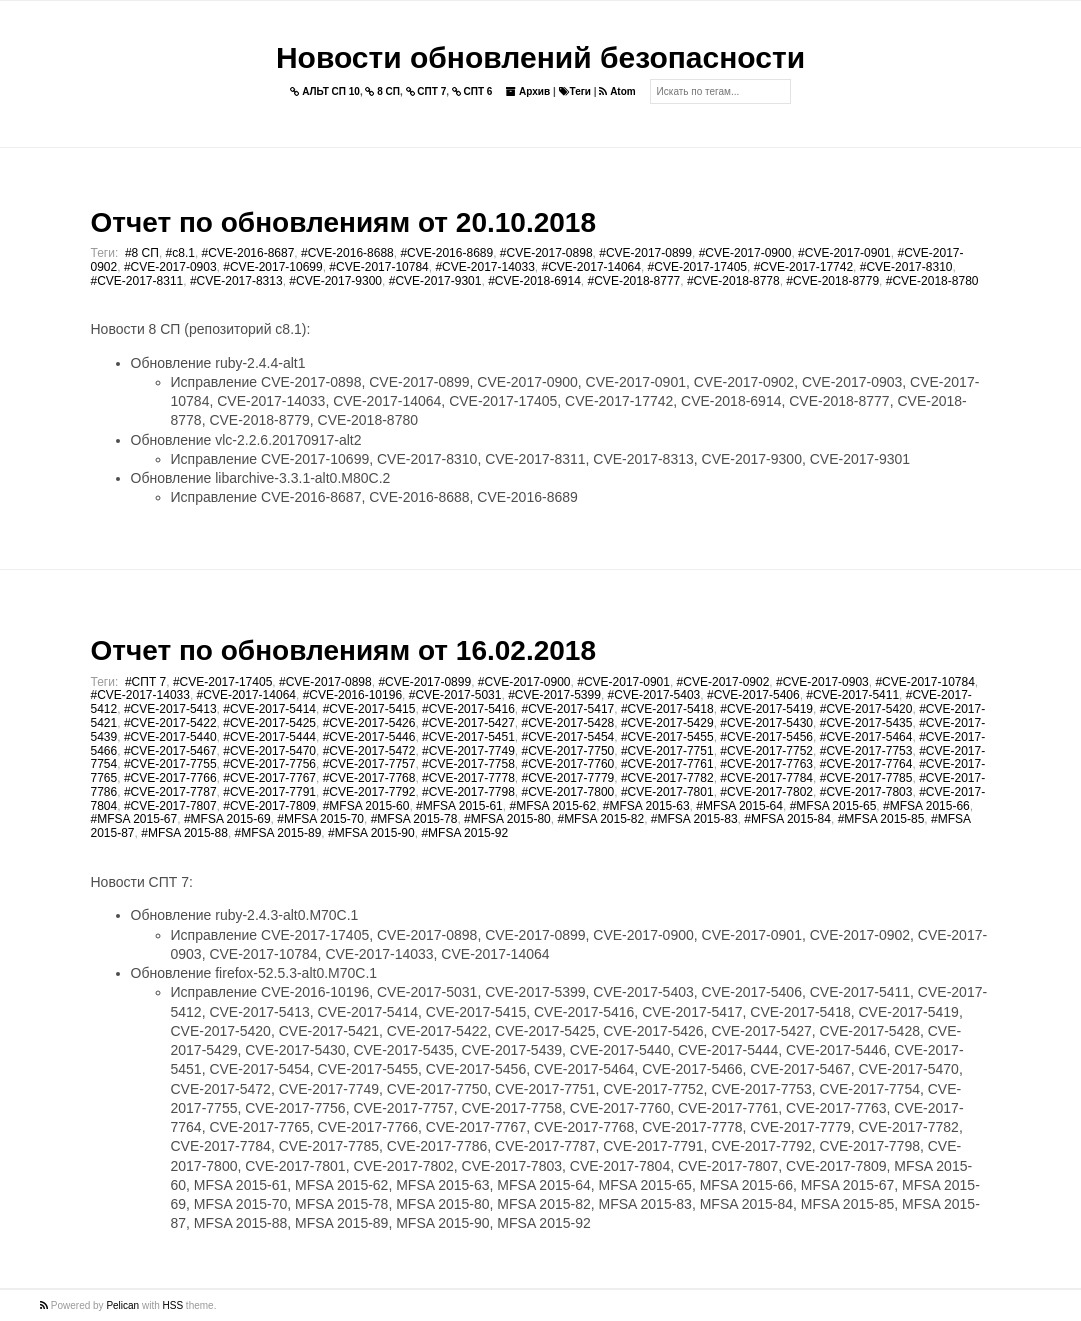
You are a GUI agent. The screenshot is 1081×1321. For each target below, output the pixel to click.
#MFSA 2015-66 (926, 806)
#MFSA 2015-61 (459, 806)
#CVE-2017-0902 (723, 682)
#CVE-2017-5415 (369, 709)
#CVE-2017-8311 (137, 281)
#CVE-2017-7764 (866, 764)
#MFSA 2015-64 (739, 806)
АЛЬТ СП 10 (325, 91)
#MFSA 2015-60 (366, 806)
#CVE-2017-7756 (269, 764)
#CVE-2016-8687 (248, 253)
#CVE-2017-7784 (766, 778)
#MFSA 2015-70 (320, 819)
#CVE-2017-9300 (335, 281)
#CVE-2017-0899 (645, 253)
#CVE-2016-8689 (446, 253)
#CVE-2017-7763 (766, 764)
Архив (528, 91)
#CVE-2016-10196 (352, 695)
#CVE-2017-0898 (546, 253)
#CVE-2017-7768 (369, 778)
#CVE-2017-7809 (269, 806)
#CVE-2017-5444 (269, 737)
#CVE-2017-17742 (803, 267)
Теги (575, 91)
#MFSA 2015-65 (833, 806)
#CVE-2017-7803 (866, 792)
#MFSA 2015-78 (414, 819)
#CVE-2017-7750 (568, 751)
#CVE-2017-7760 (568, 764)
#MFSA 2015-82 (600, 819)
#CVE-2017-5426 (369, 723)
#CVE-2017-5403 (654, 695)
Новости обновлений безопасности (540, 57)
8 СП (382, 91)
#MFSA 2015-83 (694, 819)
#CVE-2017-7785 (866, 778)
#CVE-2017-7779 (568, 778)
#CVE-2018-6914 (534, 281)
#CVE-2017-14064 (591, 267)
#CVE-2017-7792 (369, 792)
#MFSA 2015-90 (371, 833)
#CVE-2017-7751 (667, 751)
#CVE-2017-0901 (844, 253)
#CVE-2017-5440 (170, 737)
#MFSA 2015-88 (184, 833)
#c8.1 (180, 253)
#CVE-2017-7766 (170, 778)
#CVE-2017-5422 (170, 723)
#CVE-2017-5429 (667, 723)
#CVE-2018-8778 (733, 281)
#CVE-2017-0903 (170, 267)
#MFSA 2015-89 (278, 833)
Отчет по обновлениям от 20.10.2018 (343, 222)
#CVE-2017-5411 (852, 695)
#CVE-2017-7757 (369, 764)
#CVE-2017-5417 (568, 709)
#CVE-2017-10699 (272, 267)
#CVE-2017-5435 (866, 723)
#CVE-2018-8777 (634, 281)
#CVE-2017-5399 (554, 695)
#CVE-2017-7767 (269, 778)
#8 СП (142, 253)
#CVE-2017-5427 (468, 723)
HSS (173, 1305)
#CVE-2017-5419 (766, 709)
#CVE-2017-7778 (468, 778)
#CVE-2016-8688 (347, 253)
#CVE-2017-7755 (170, 764)
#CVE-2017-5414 (269, 709)
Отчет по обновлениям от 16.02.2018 (343, 650)
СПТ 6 (472, 91)
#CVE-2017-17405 (697, 267)
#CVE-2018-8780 (932, 281)
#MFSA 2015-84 (787, 819)
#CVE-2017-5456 (766, 737)
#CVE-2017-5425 (269, 723)
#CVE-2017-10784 (378, 267)
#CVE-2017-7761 (667, 764)
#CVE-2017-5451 (468, 737)
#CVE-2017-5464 (866, 737)
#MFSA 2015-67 (134, 819)
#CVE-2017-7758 (468, 764)
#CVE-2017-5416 (468, 709)
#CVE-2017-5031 (455, 695)
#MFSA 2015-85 (881, 819)
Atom (617, 91)
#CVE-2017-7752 (766, 751)
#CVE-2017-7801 (667, 792)
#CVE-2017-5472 (369, 751)
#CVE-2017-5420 (866, 709)
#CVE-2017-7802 (766, 792)
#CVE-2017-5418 (667, 709)
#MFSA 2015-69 (227, 819)
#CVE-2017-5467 (170, 751)
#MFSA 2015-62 (552, 806)
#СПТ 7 (145, 682)
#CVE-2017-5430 (766, 723)
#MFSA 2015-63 (646, 806)
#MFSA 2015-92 (464, 833)
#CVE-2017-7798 (468, 792)
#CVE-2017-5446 (369, 737)
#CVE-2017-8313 (236, 281)
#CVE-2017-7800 (568, 792)
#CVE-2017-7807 (170, 806)
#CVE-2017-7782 (667, 778)
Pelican (122, 1305)
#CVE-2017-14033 (484, 267)
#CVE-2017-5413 (170, 709)
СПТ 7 (426, 91)
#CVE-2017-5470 (269, 751)
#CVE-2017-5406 (753, 695)
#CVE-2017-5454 (568, 737)
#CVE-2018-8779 (832, 281)
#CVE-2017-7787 (170, 792)
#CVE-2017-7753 (866, 751)
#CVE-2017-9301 (435, 281)
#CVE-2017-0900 (745, 253)
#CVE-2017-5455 (667, 737)
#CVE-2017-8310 (906, 267)
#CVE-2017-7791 (269, 792)
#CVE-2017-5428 (568, 723)
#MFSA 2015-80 (507, 819)
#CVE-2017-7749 (468, 751)
